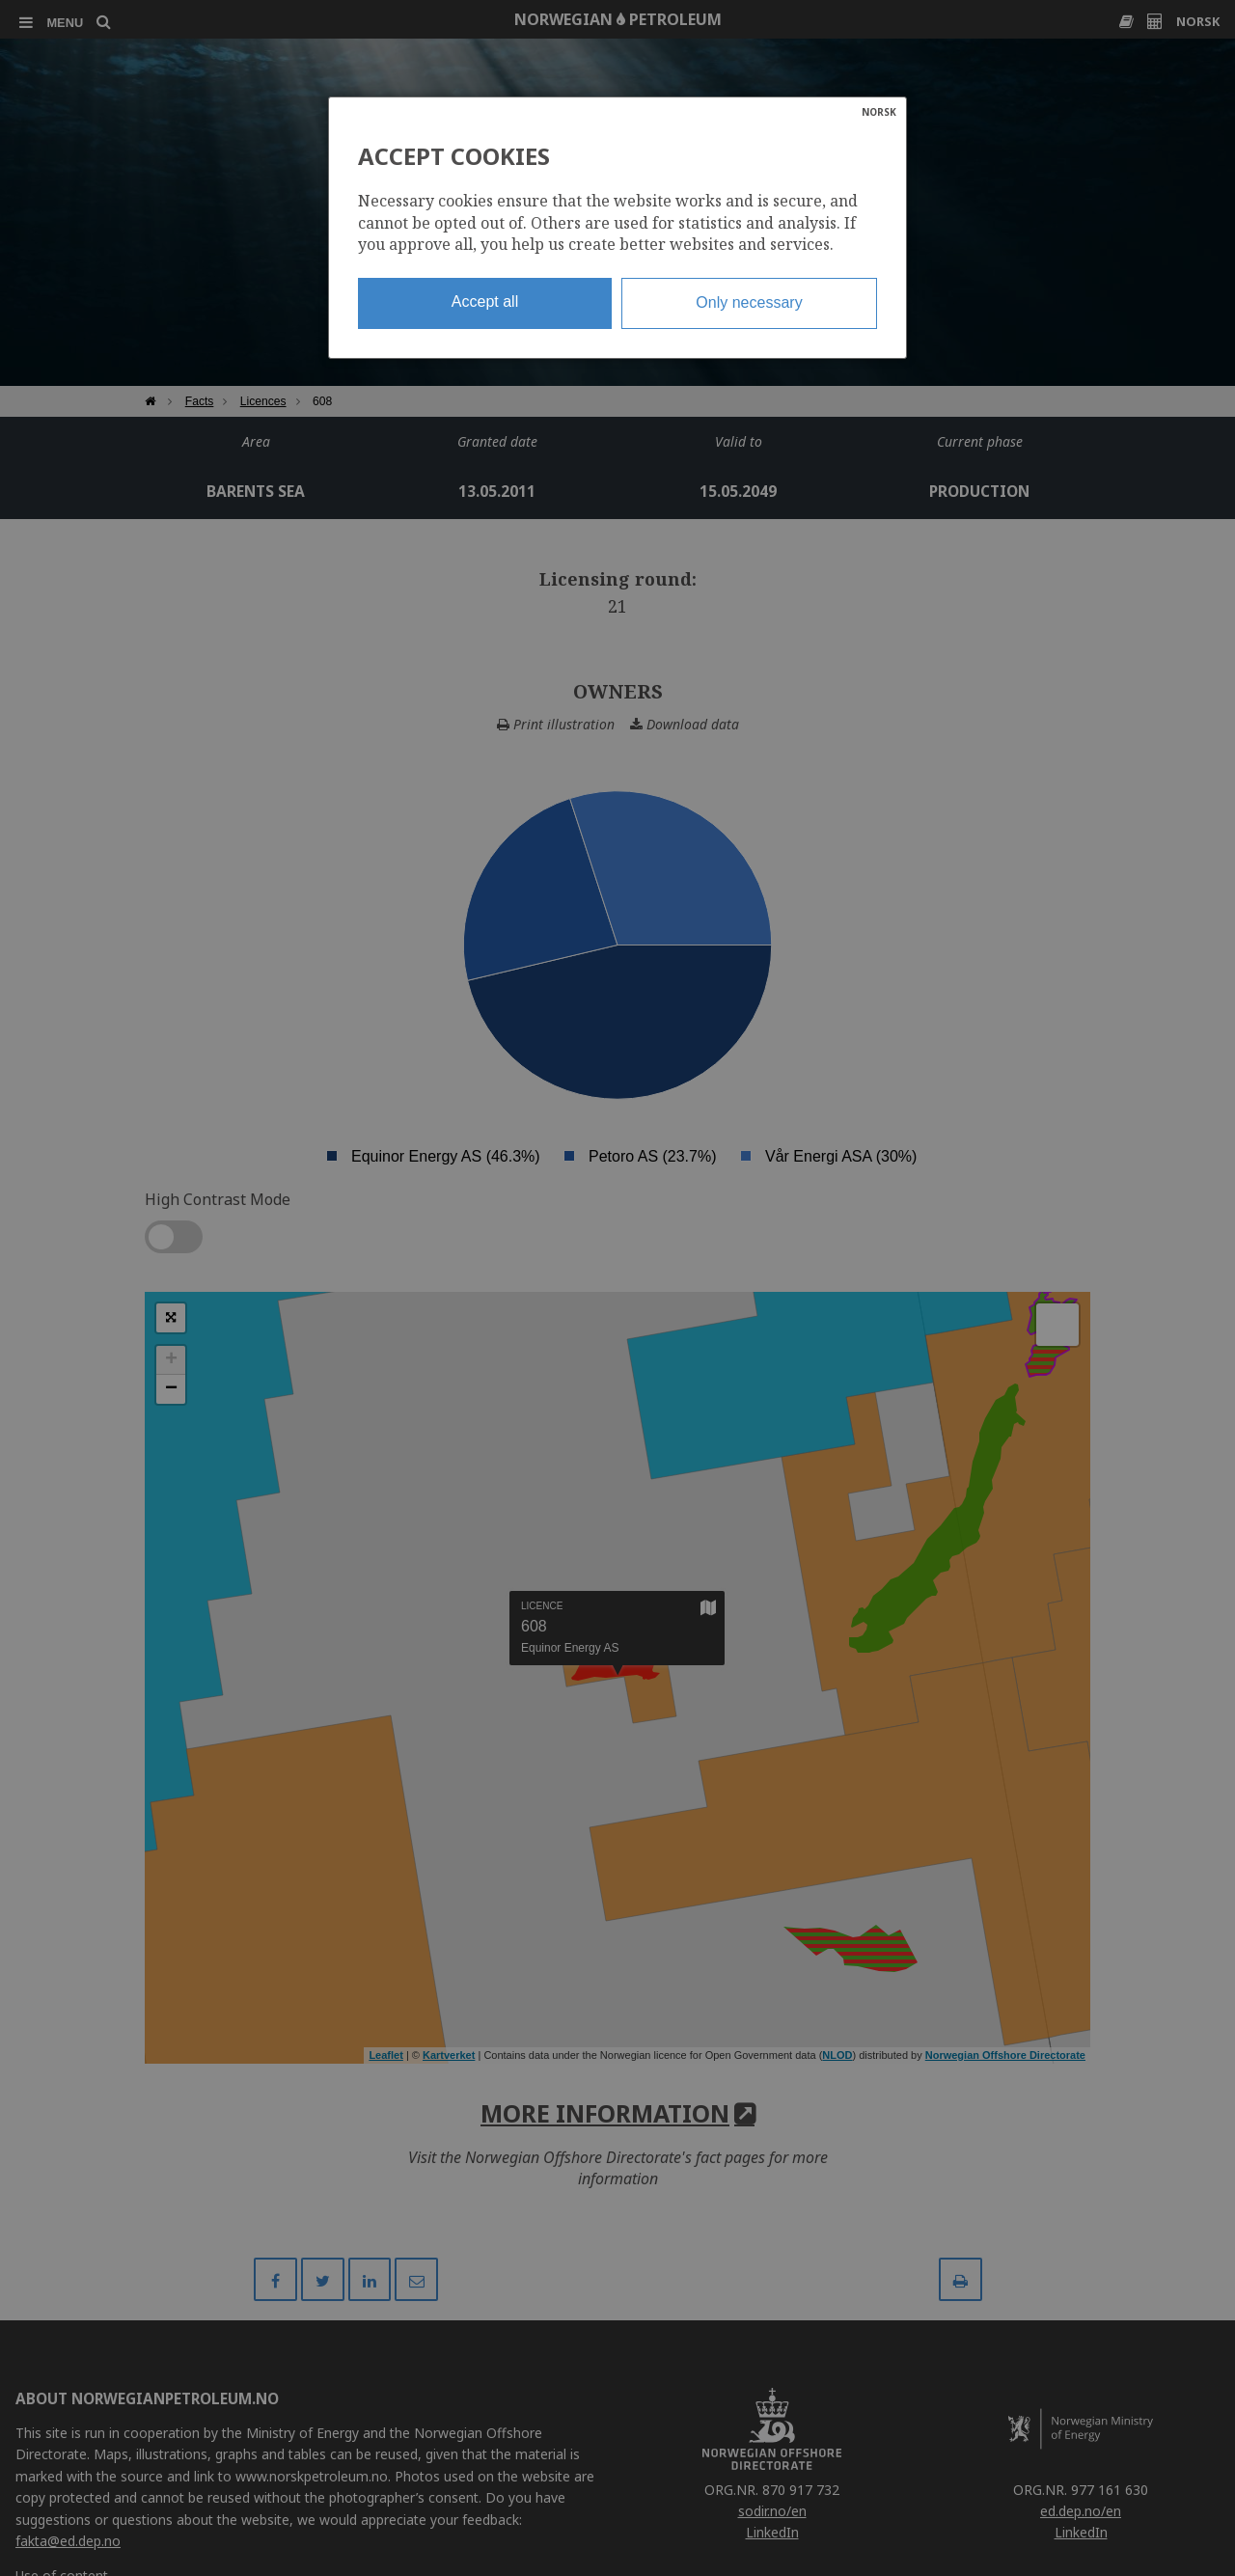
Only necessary (749, 302)
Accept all (485, 301)
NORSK (879, 112)
